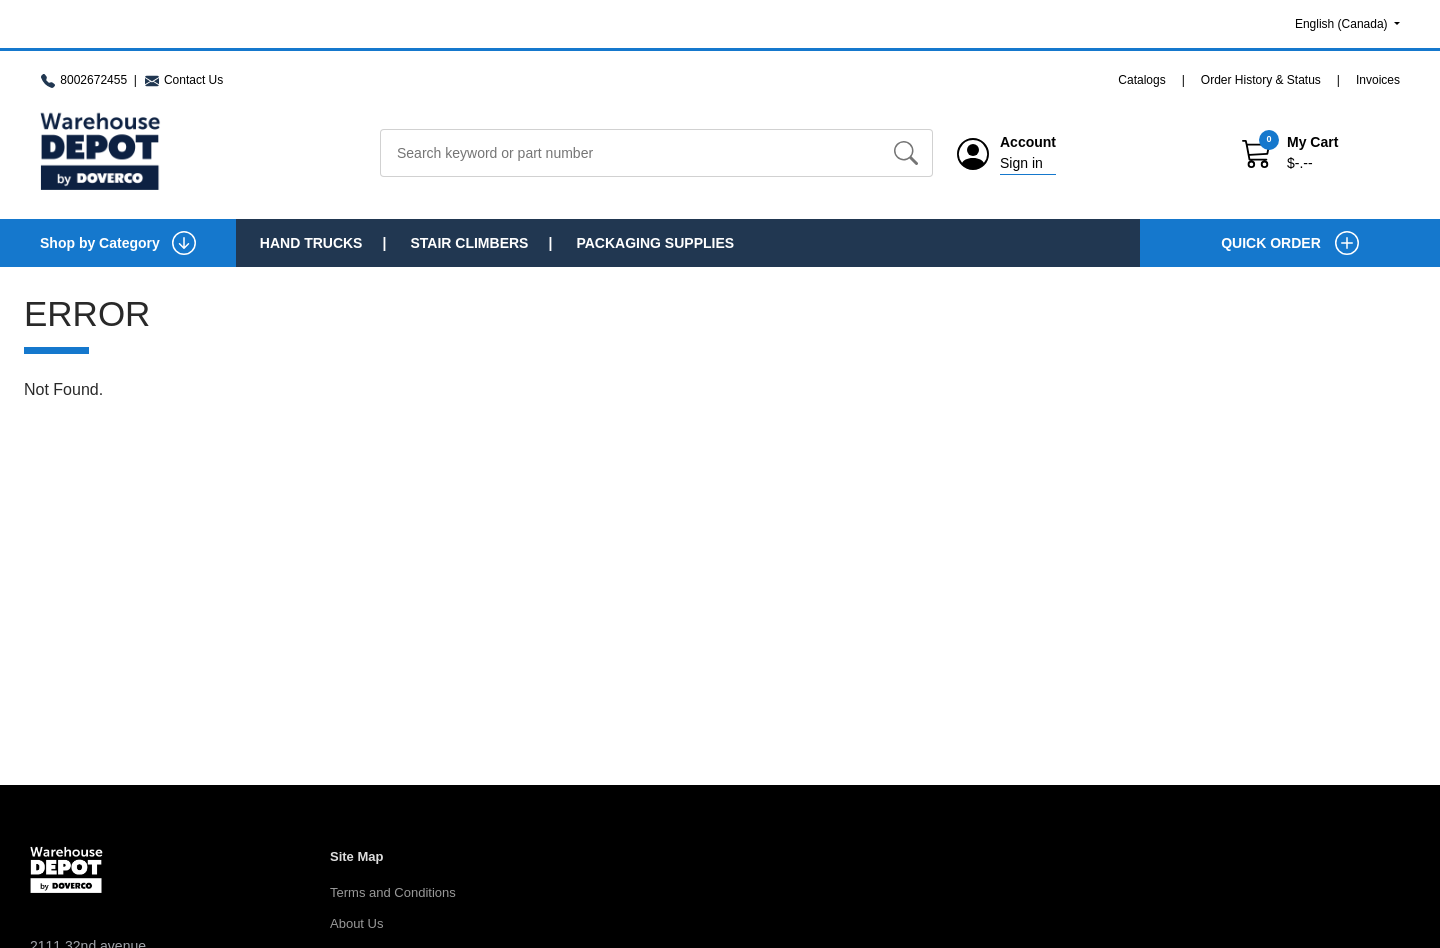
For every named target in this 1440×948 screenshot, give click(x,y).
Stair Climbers (469, 243)
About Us (356, 923)
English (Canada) (1343, 24)
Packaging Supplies (655, 243)
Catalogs (1141, 80)
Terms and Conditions (393, 892)
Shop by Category (118, 243)
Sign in (1021, 163)
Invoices (1378, 80)
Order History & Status (1261, 80)
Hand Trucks (311, 243)
